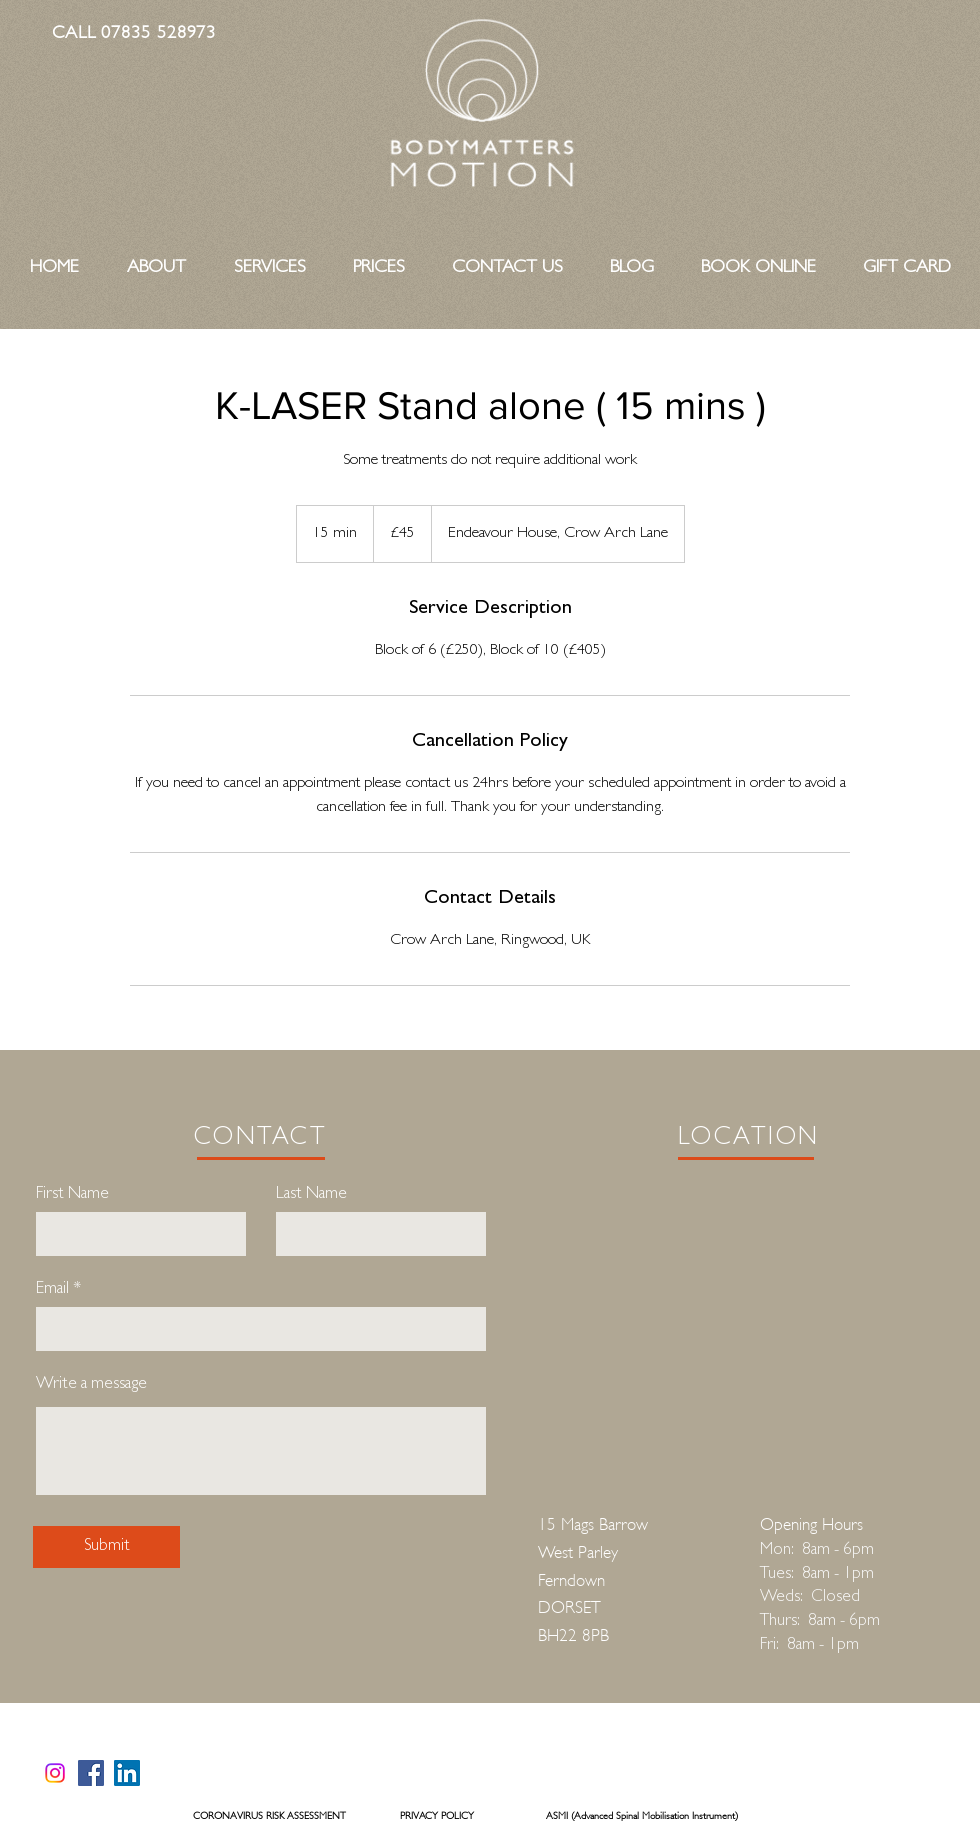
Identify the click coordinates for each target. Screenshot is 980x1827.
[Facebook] (91, 1773)
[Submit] (106, 1547)
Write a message (91, 1384)
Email (52, 1289)
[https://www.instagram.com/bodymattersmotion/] (55, 1773)
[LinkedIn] (127, 1773)
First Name (72, 1194)
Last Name (311, 1194)
